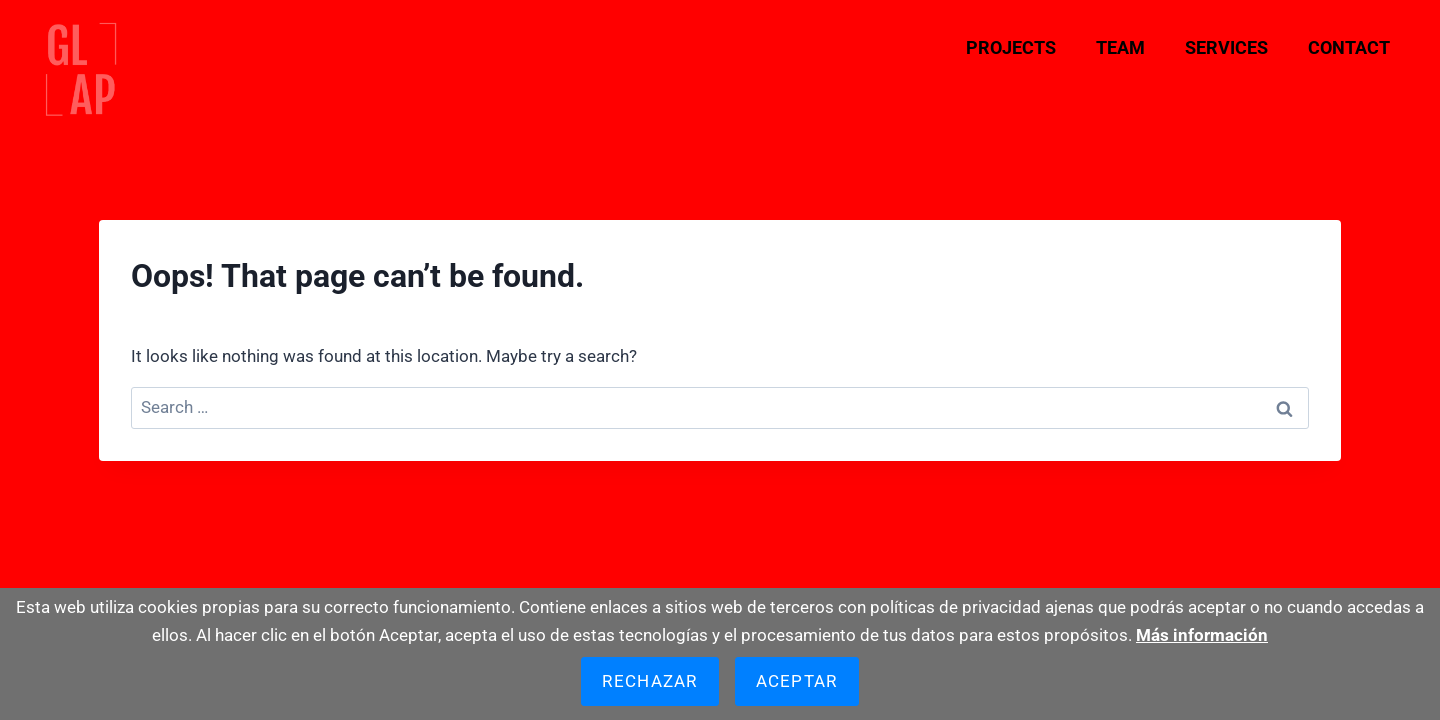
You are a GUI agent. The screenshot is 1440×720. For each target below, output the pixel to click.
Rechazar (649, 681)
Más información (1202, 635)
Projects (1011, 47)
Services (1226, 47)
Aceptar (797, 681)
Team (1120, 47)
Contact (1349, 47)
